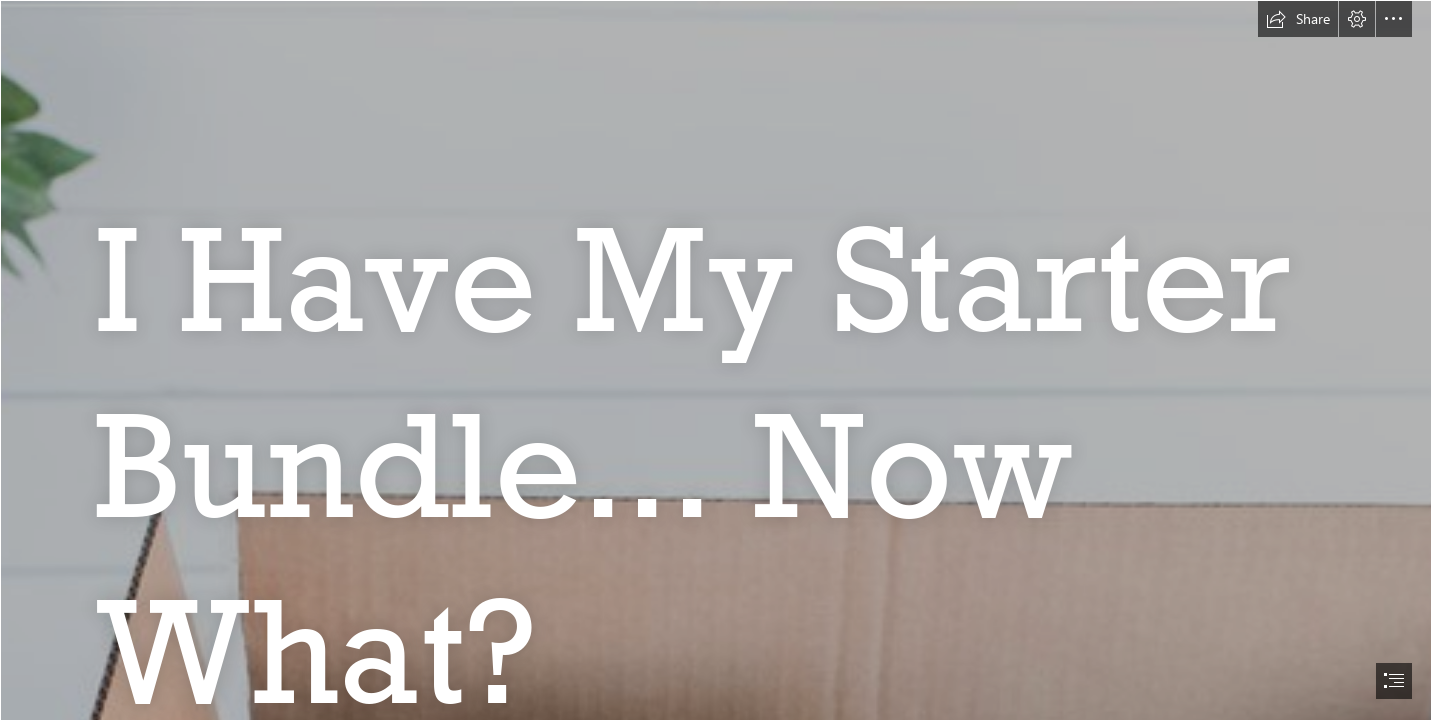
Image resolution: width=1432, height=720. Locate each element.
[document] (716, 360)
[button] (1298, 19)
